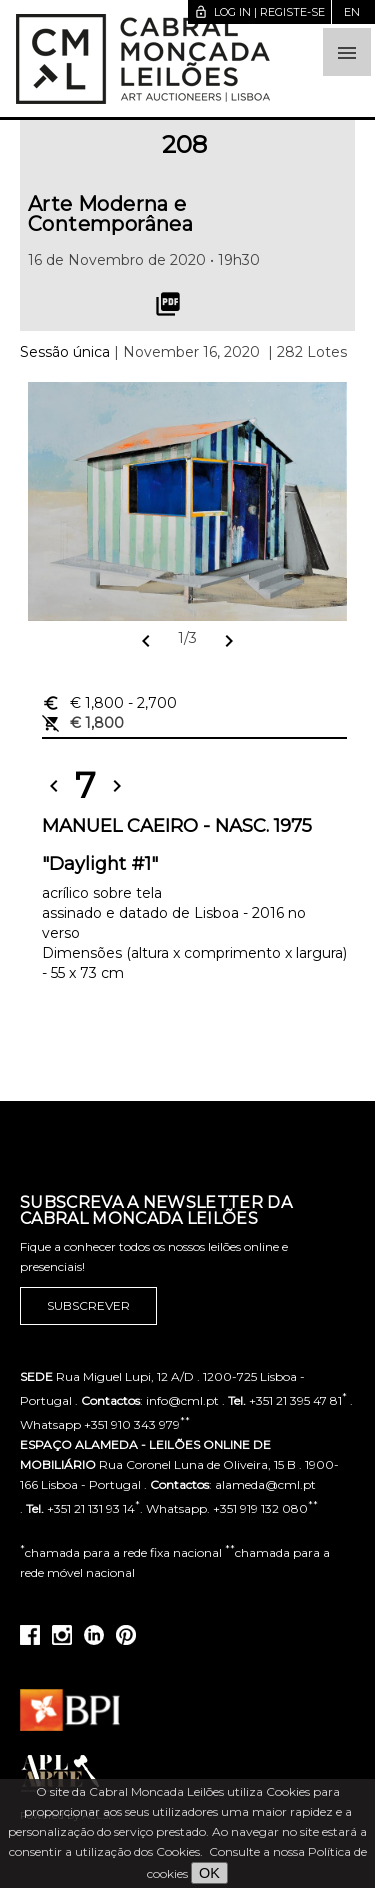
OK (209, 1873)
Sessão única (65, 352)
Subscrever (88, 1306)
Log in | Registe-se (259, 12)
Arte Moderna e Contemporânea (110, 214)
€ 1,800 (109, 703)
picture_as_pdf (168, 304)
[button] (347, 52)
